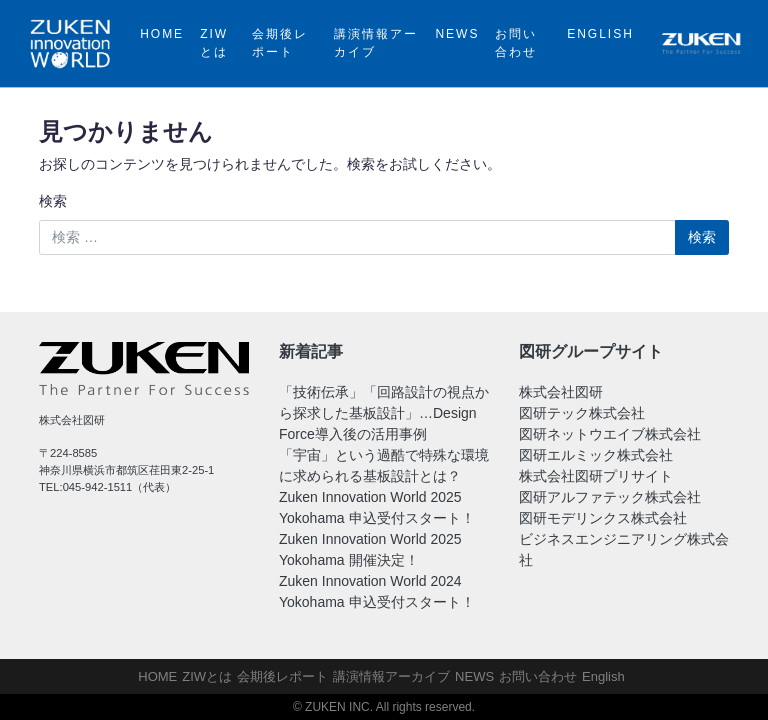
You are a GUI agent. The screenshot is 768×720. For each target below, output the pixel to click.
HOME (162, 34)
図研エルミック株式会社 (596, 455)
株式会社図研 (561, 392)
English (600, 34)
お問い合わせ (516, 43)
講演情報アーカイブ (376, 43)
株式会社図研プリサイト (596, 476)
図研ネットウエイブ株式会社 (610, 434)
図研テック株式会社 (582, 413)
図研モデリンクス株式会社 (603, 518)
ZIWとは (214, 43)
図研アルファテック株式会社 (610, 497)
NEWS (457, 34)
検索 (53, 201)
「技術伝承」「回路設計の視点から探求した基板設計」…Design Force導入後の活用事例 (384, 413)
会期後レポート (280, 43)
